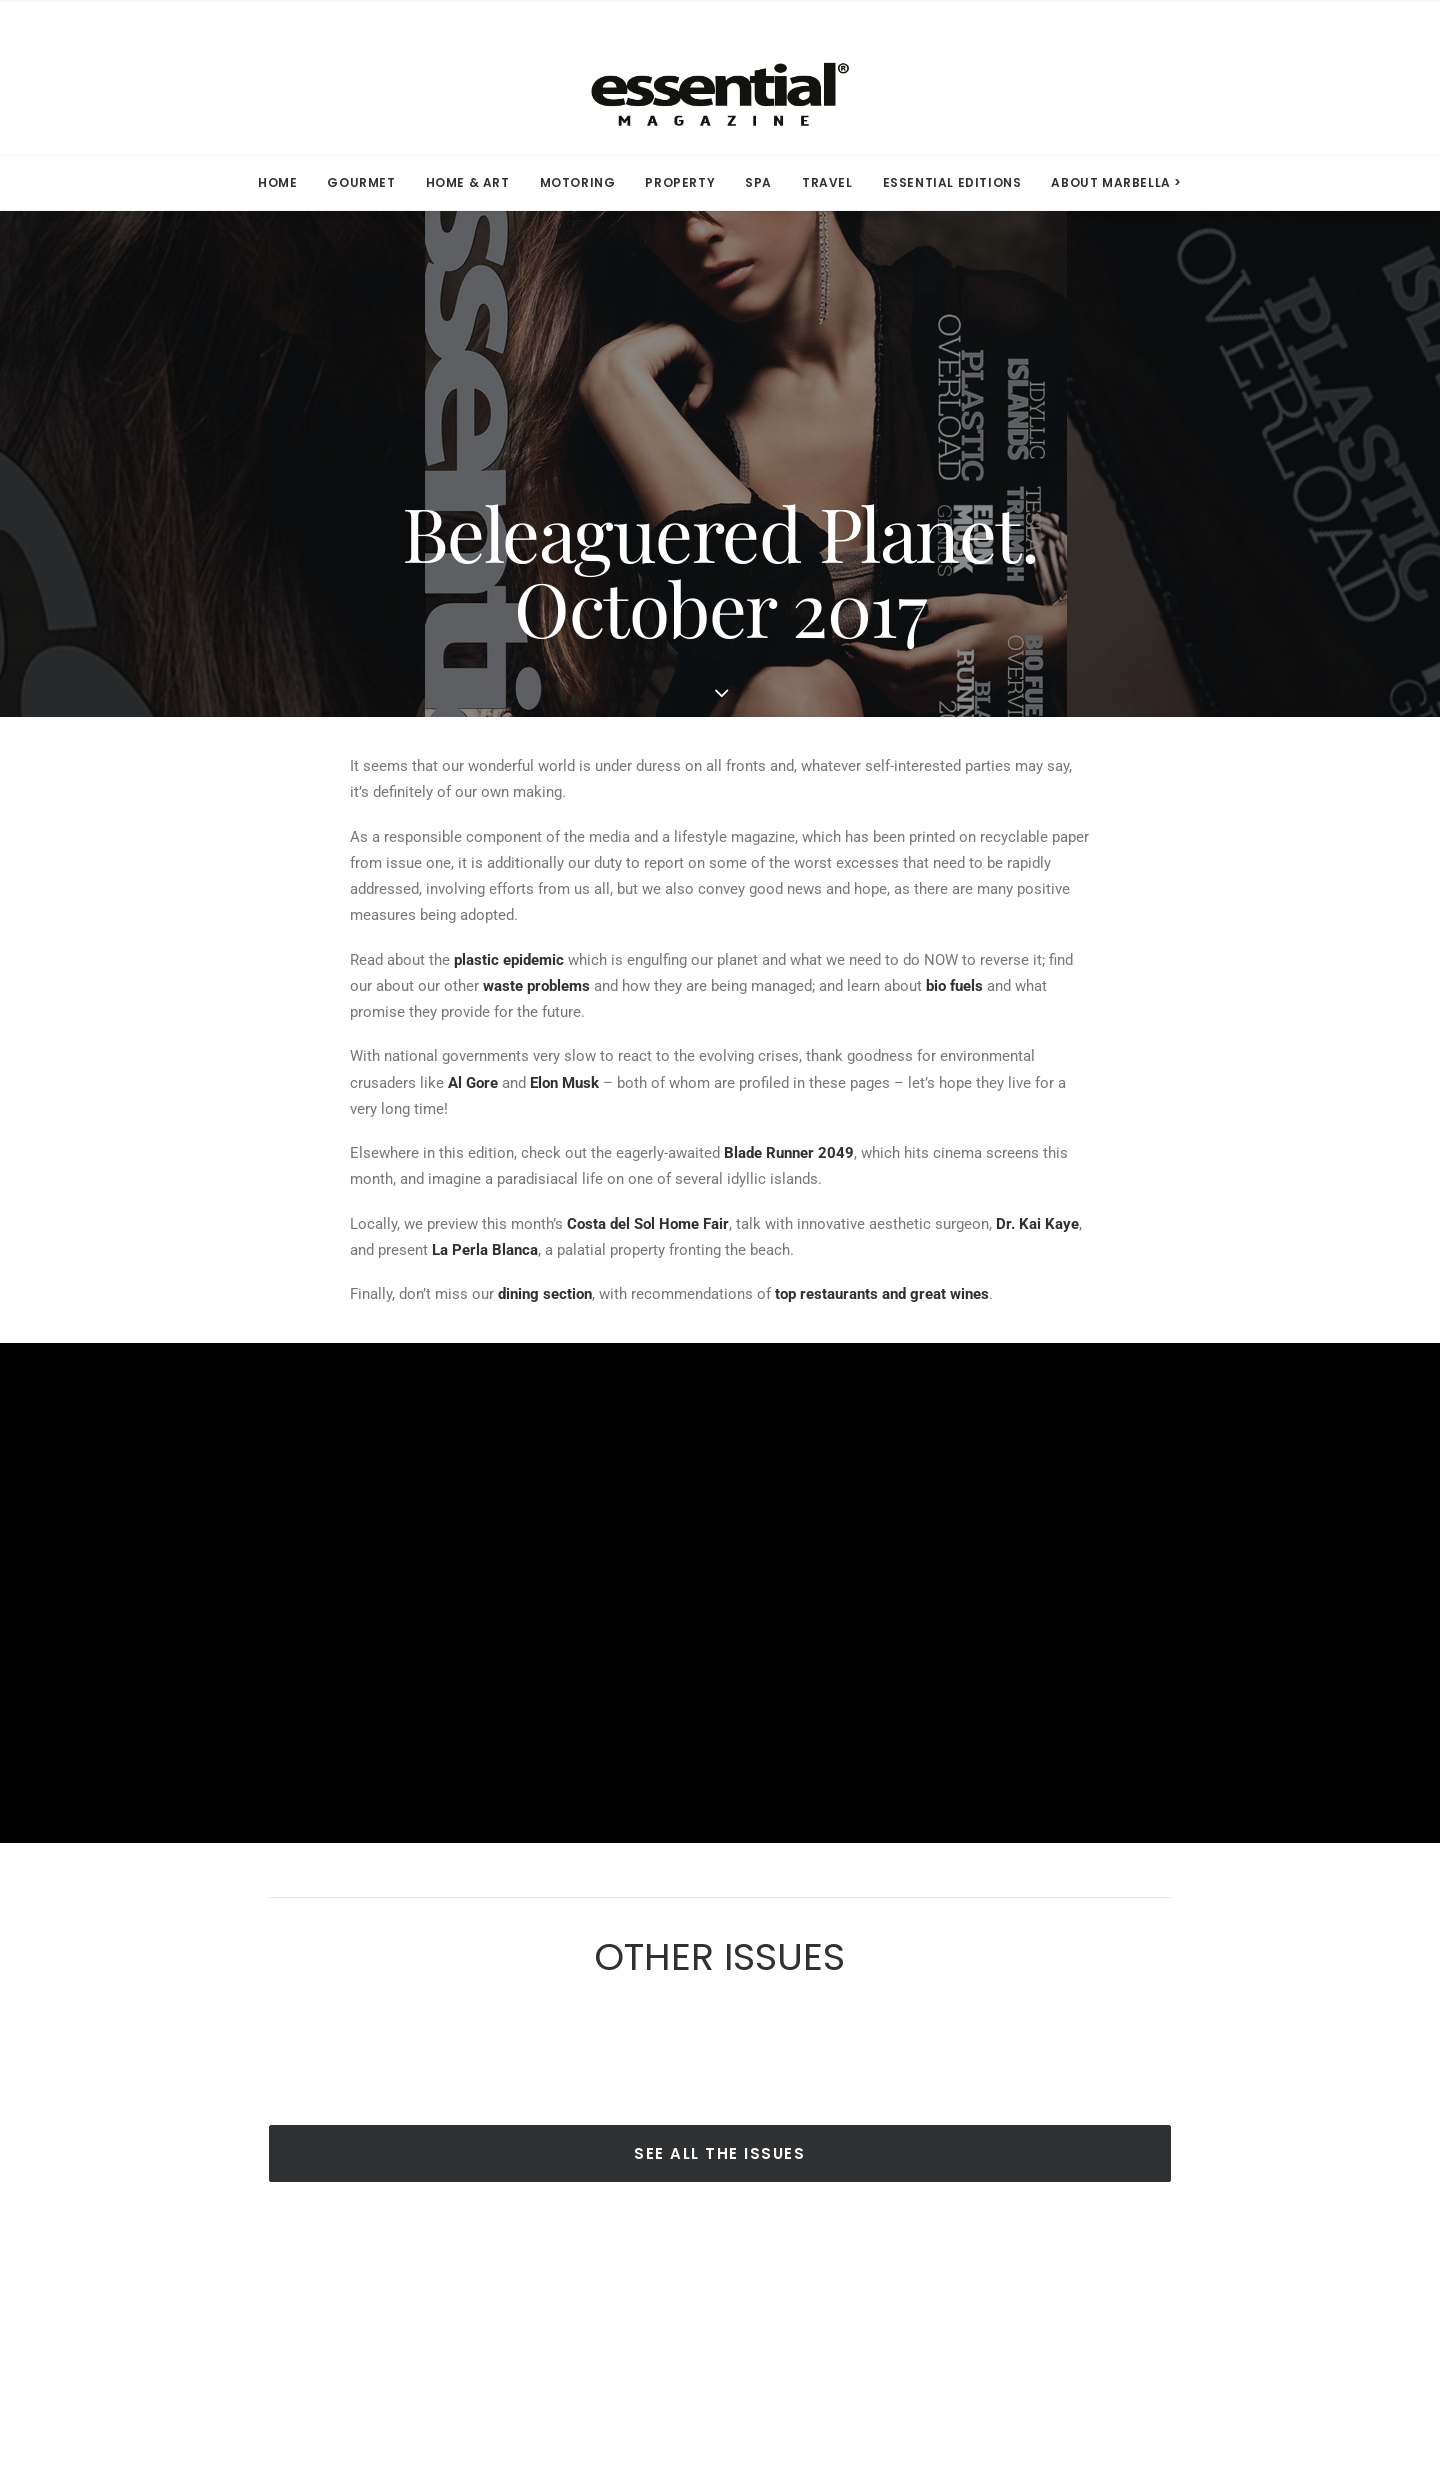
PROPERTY (680, 182)
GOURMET (361, 182)
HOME (277, 182)
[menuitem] (284, 183)
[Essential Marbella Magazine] (720, 78)
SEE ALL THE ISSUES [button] (719, 2153)
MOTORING (578, 182)
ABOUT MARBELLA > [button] (1116, 182)
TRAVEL (827, 182)
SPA (758, 182)
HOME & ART (468, 182)
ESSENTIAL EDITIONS (952, 182)
